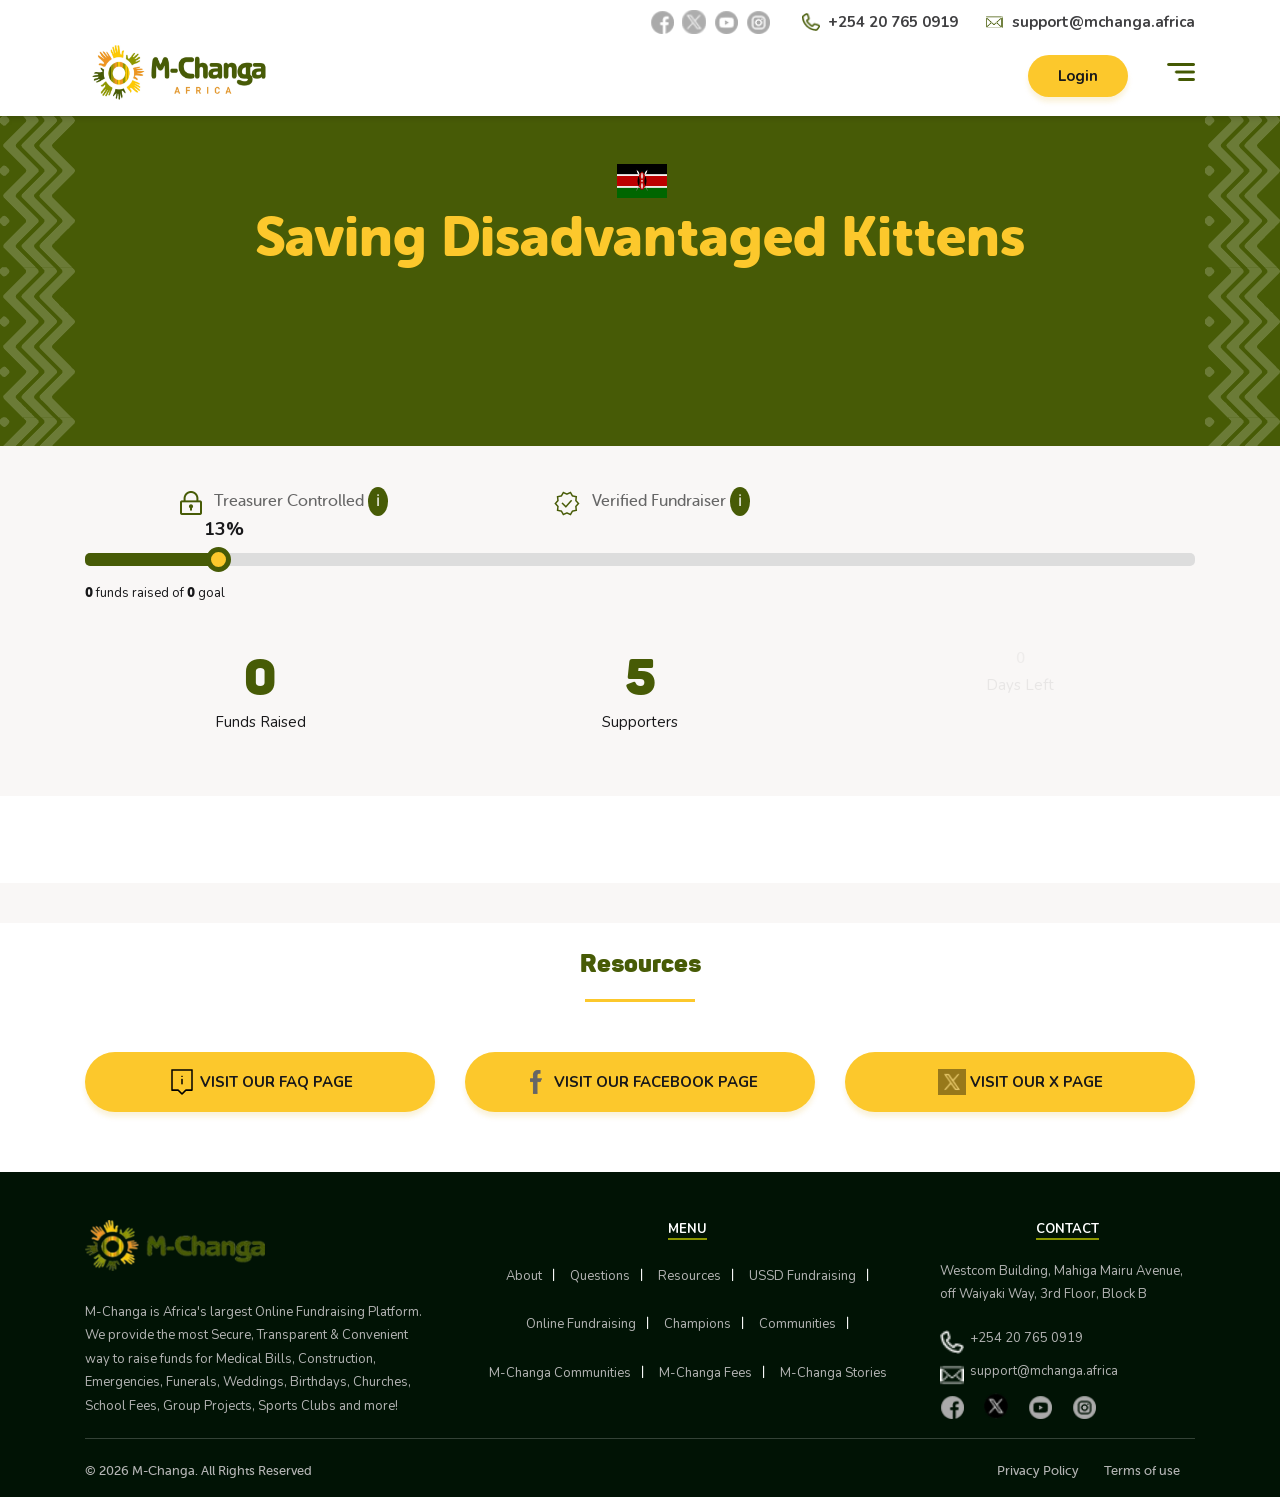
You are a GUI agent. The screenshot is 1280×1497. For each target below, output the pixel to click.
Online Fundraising (581, 1324)
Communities (797, 1324)
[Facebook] (662, 22)
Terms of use (1142, 1470)
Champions (697, 1324)
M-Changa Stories (833, 1373)
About (524, 1276)
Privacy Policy (1038, 1470)
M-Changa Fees (705, 1373)
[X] (694, 22)
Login (1078, 76)
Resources (689, 1276)
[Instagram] (758, 22)
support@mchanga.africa (1103, 22)
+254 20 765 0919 (893, 22)
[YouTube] (726, 22)
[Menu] (1181, 72)
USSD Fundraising (802, 1276)
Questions (600, 1276)
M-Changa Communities (560, 1373)
